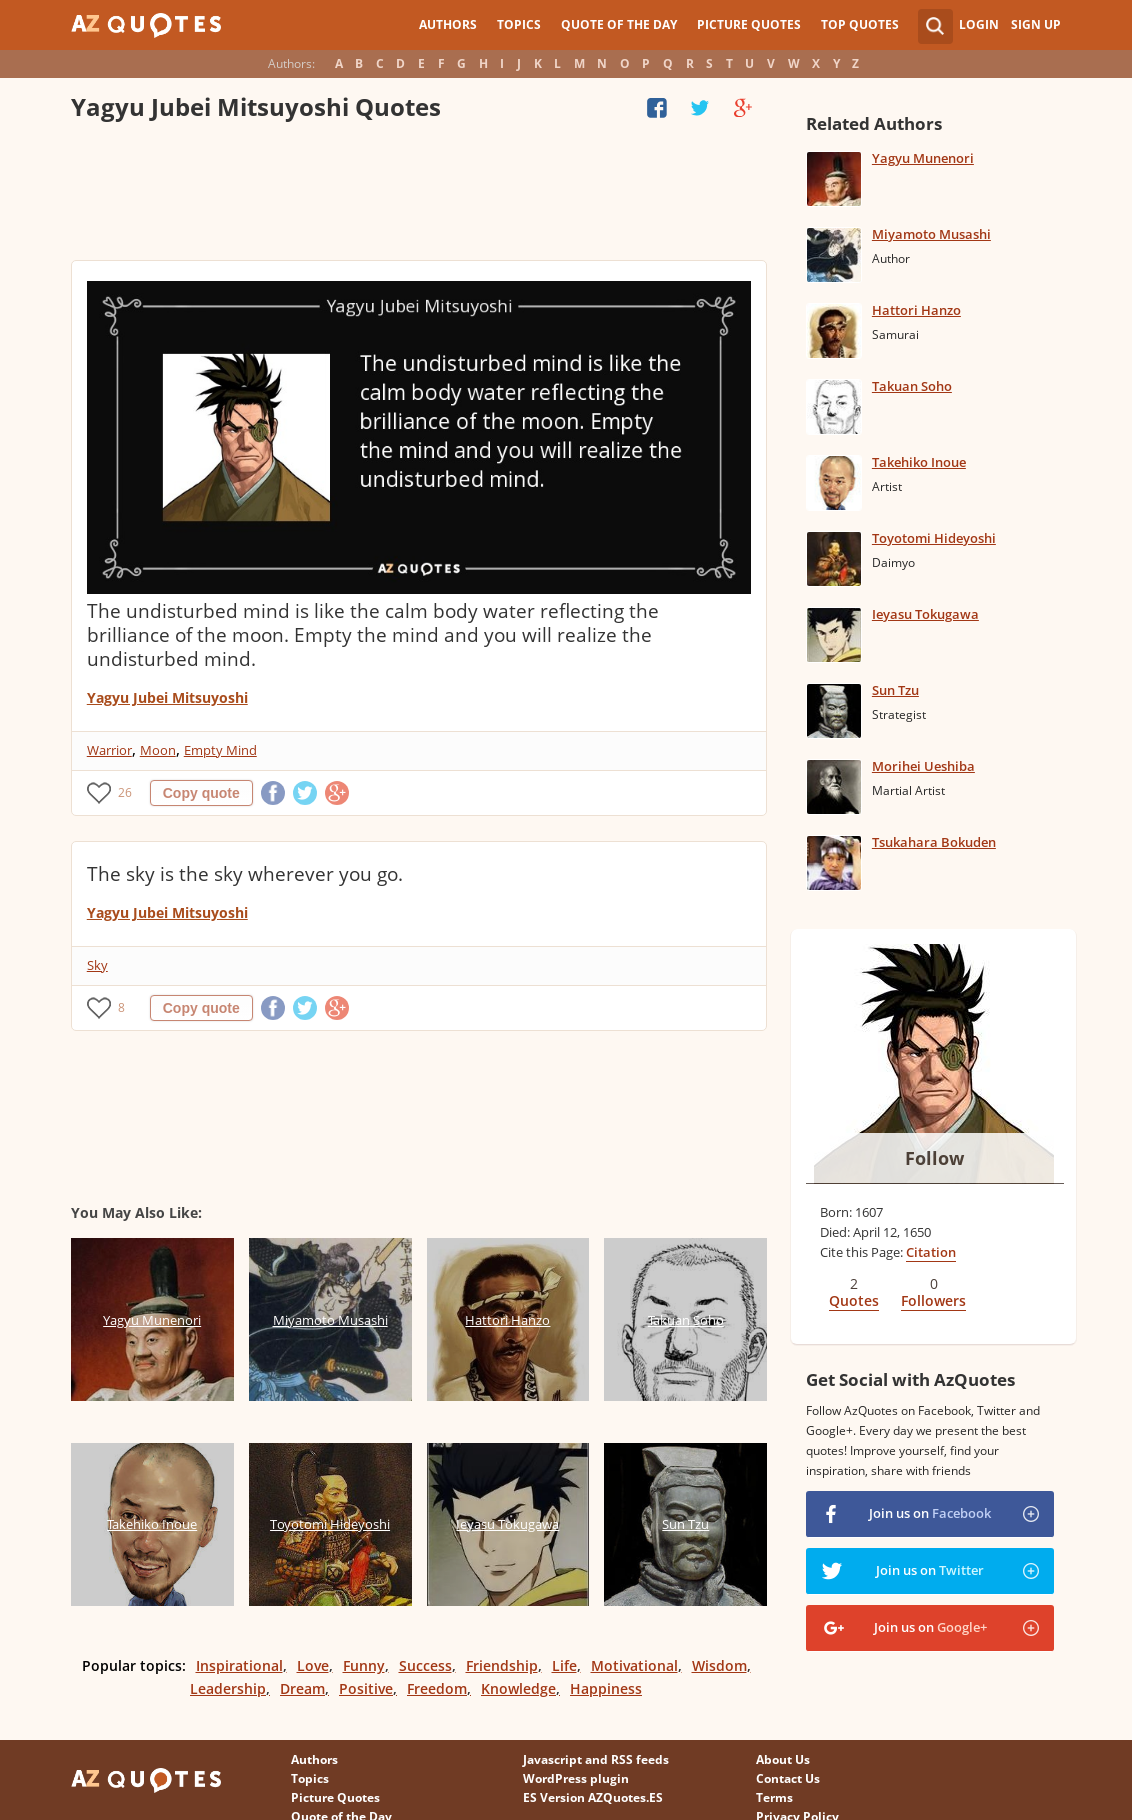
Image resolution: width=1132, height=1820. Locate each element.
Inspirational (239, 1665)
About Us (783, 1759)
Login (979, 24)
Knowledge (518, 1688)
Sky (97, 965)
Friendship (502, 1665)
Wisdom (719, 1665)
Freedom (437, 1688)
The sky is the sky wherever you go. (245, 874)
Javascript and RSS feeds (596, 1759)
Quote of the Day (619, 24)
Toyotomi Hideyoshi (934, 538)
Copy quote (201, 793)
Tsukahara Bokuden (934, 842)
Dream (302, 1688)
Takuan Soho (912, 386)
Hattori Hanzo (916, 310)
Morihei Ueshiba (923, 766)
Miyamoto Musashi (931, 234)
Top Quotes (860, 24)
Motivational (634, 1665)
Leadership (228, 1688)
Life (564, 1665)
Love (313, 1665)
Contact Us (788, 1778)
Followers (933, 1300)
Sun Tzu (895, 690)
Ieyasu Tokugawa (925, 614)
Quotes (854, 1300)
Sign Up (1036, 24)
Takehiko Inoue (919, 462)
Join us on (930, 1513)
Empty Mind (220, 750)
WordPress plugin (576, 1778)
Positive (366, 1688)
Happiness (606, 1688)
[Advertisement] (419, 195)
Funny (364, 1665)
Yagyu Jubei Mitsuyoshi (167, 697)
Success (425, 1665)
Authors (448, 24)
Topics (519, 24)
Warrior (109, 750)
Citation (931, 1252)
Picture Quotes (749, 24)
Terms (774, 1797)
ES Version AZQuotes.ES (593, 1797)
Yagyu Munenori (923, 158)
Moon (158, 750)
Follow (934, 1158)
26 (125, 792)
